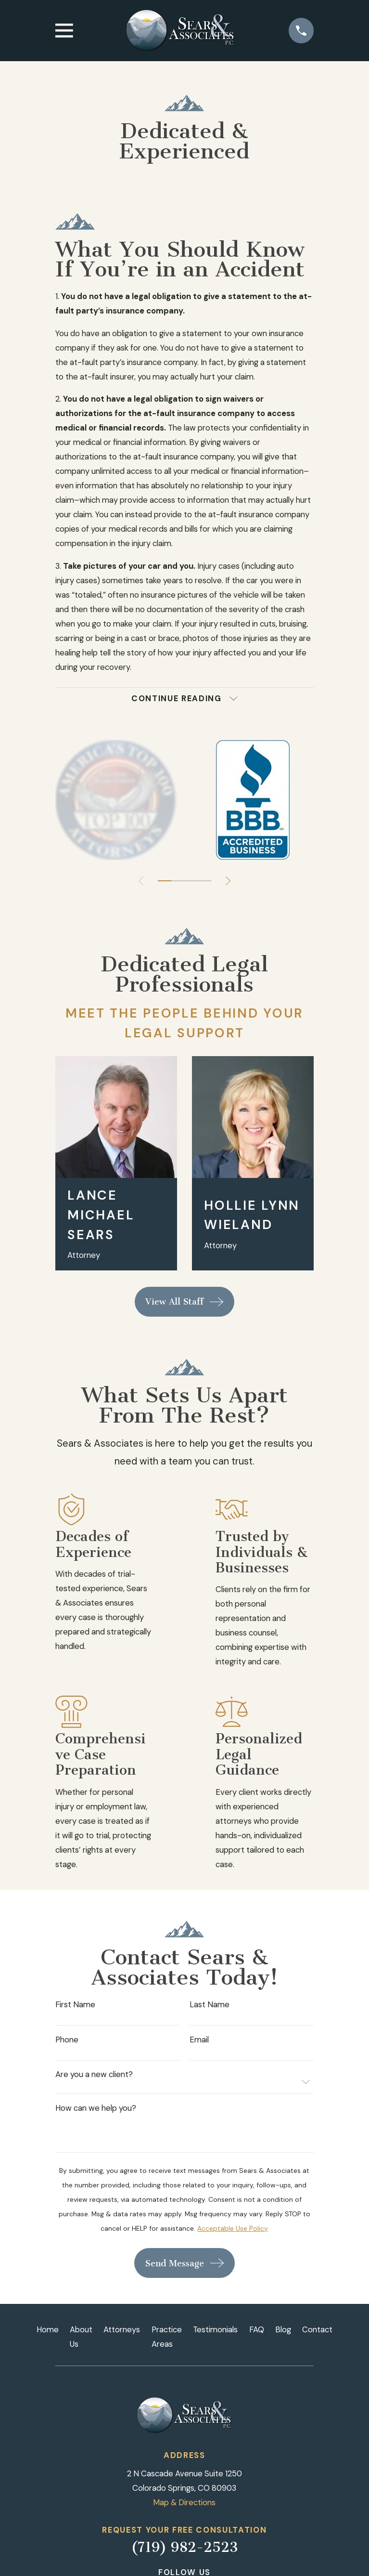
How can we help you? (95, 2108)
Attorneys (121, 2329)
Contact (317, 2329)
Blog (283, 2329)
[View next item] (228, 880)
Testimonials (215, 2329)
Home (48, 2329)
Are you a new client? (94, 2074)
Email (199, 2040)
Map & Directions (184, 2502)
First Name (75, 2005)
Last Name (209, 2005)
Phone (66, 2040)
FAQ (256, 2329)
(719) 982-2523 (184, 2547)
